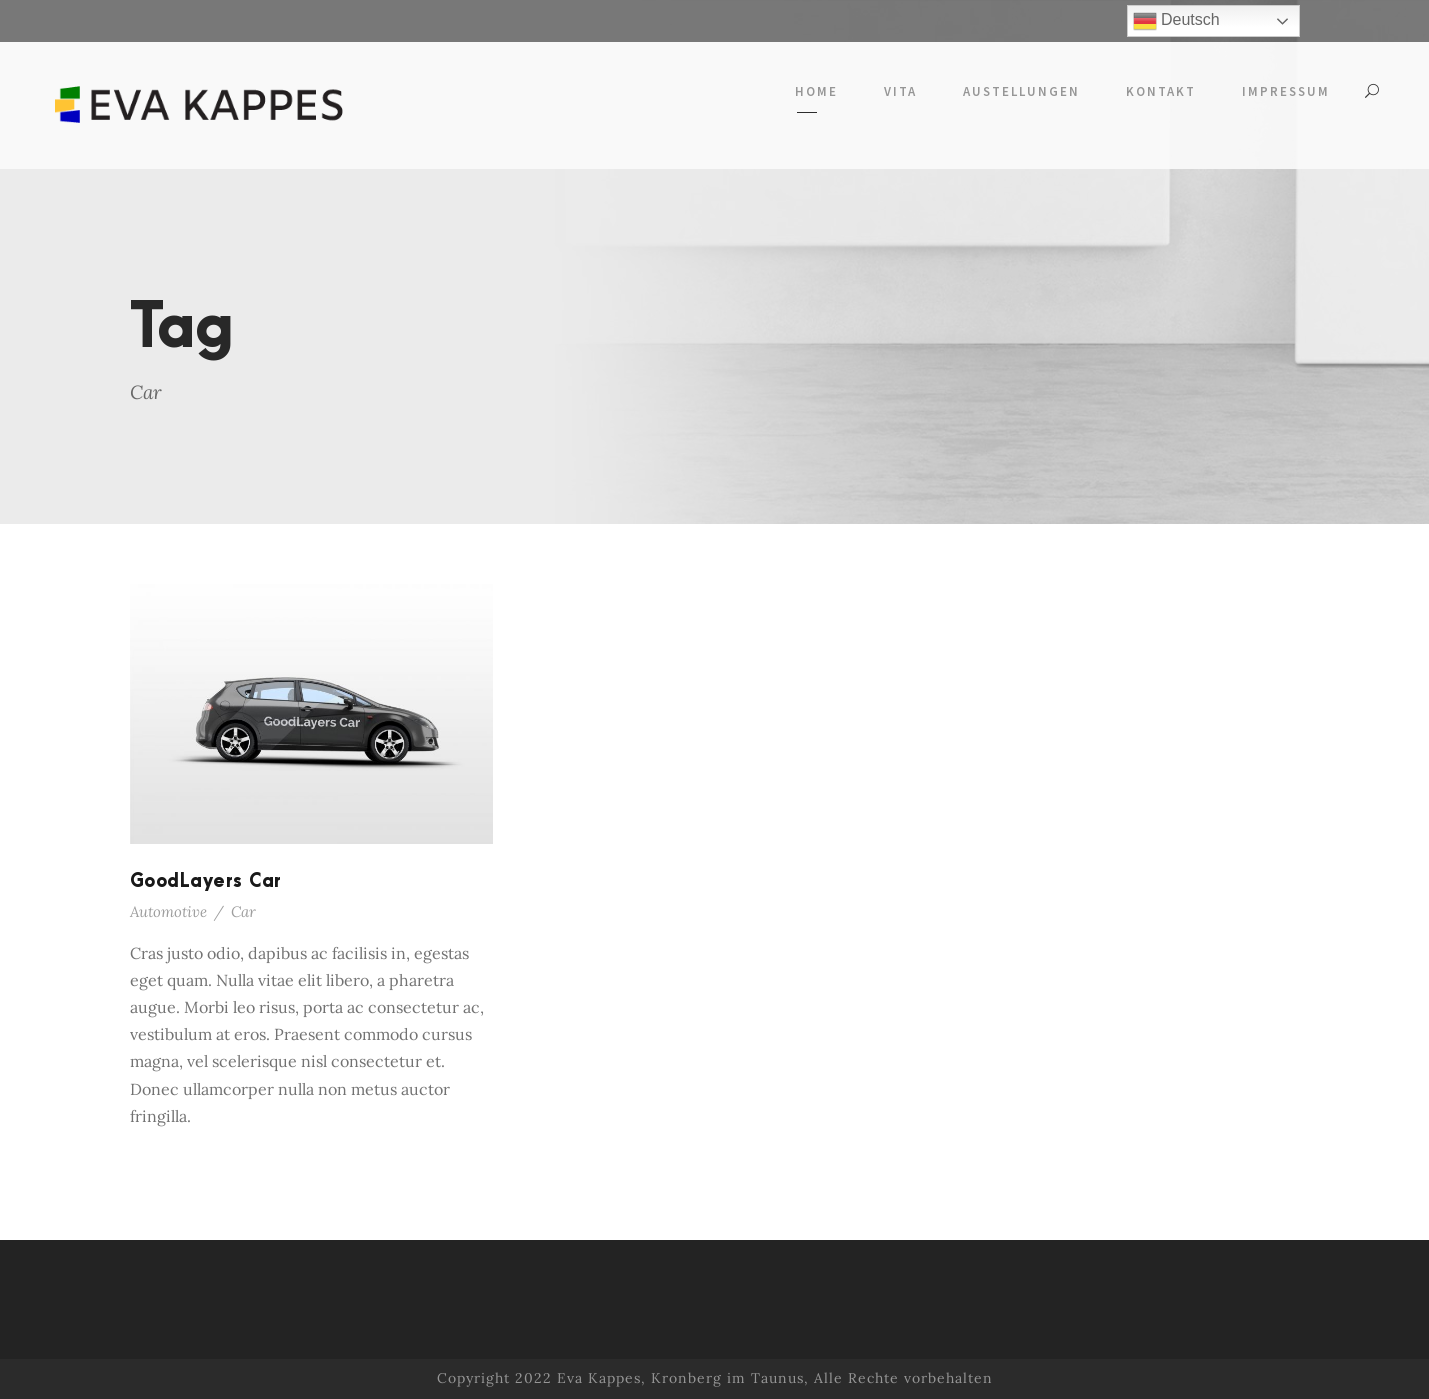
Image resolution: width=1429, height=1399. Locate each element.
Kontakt (1161, 91)
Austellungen (1021, 91)
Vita (900, 91)
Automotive (168, 911)
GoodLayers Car (206, 881)
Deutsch (1176, 21)
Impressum (1286, 91)
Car (243, 911)
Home (816, 91)
